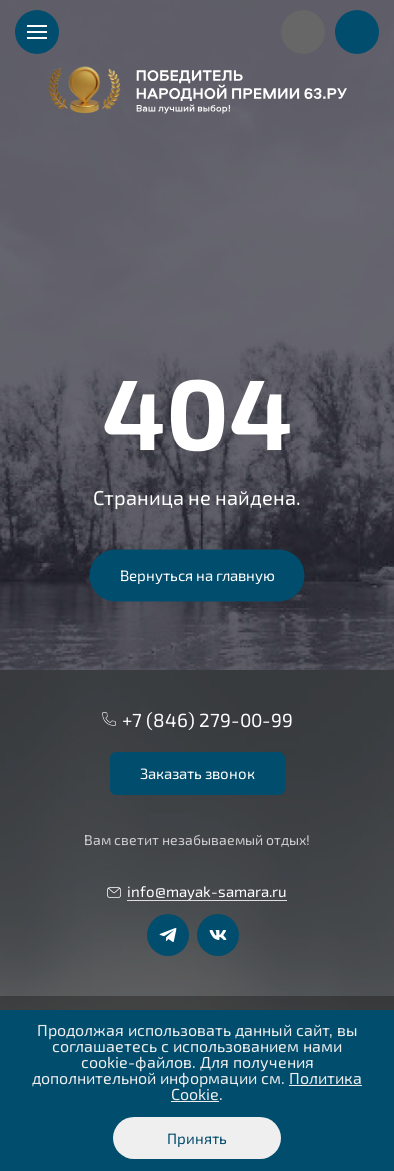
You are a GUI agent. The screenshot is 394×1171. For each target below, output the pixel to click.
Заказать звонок (197, 773)
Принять (197, 1138)
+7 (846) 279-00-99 (207, 719)
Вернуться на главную (197, 575)
